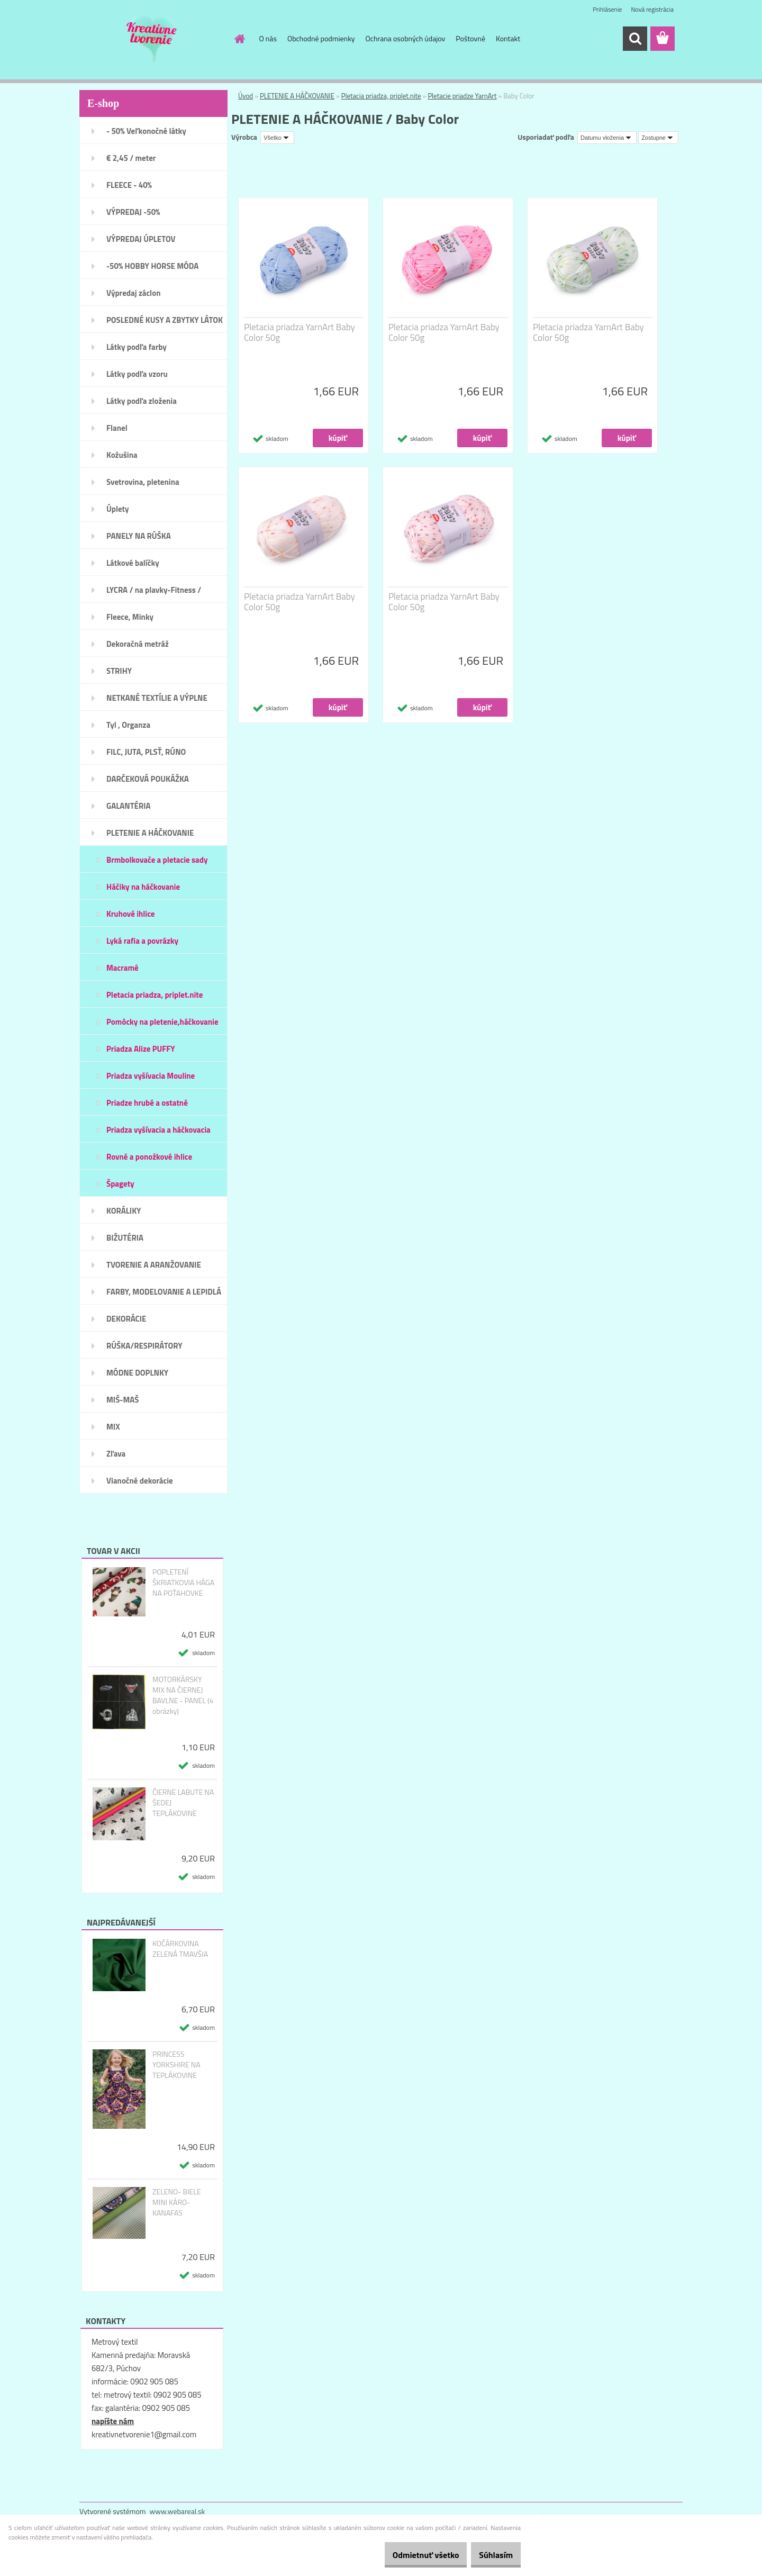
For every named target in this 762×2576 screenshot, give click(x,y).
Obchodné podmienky (321, 38)
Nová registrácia (652, 9)
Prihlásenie (607, 9)
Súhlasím (490, 2554)
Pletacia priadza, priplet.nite (381, 96)
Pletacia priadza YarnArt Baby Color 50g (299, 332)
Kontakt (508, 38)
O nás (268, 38)
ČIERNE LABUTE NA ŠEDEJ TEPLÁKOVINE (183, 1803)
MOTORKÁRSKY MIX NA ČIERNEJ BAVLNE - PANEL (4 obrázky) (183, 1695)
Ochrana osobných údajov (406, 38)
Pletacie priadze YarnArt (462, 96)
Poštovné (470, 38)
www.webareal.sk (177, 2511)
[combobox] (607, 137)
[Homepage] (239, 38)
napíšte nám (113, 2421)
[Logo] (152, 39)
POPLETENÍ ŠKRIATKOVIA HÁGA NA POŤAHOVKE (183, 1582)
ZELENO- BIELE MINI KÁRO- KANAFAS (176, 2202)
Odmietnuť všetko (409, 2554)
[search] (635, 38)
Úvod (245, 96)
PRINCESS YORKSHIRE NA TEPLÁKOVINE (176, 2065)
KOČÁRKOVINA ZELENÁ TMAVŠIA (180, 1948)
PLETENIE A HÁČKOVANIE (297, 96)
